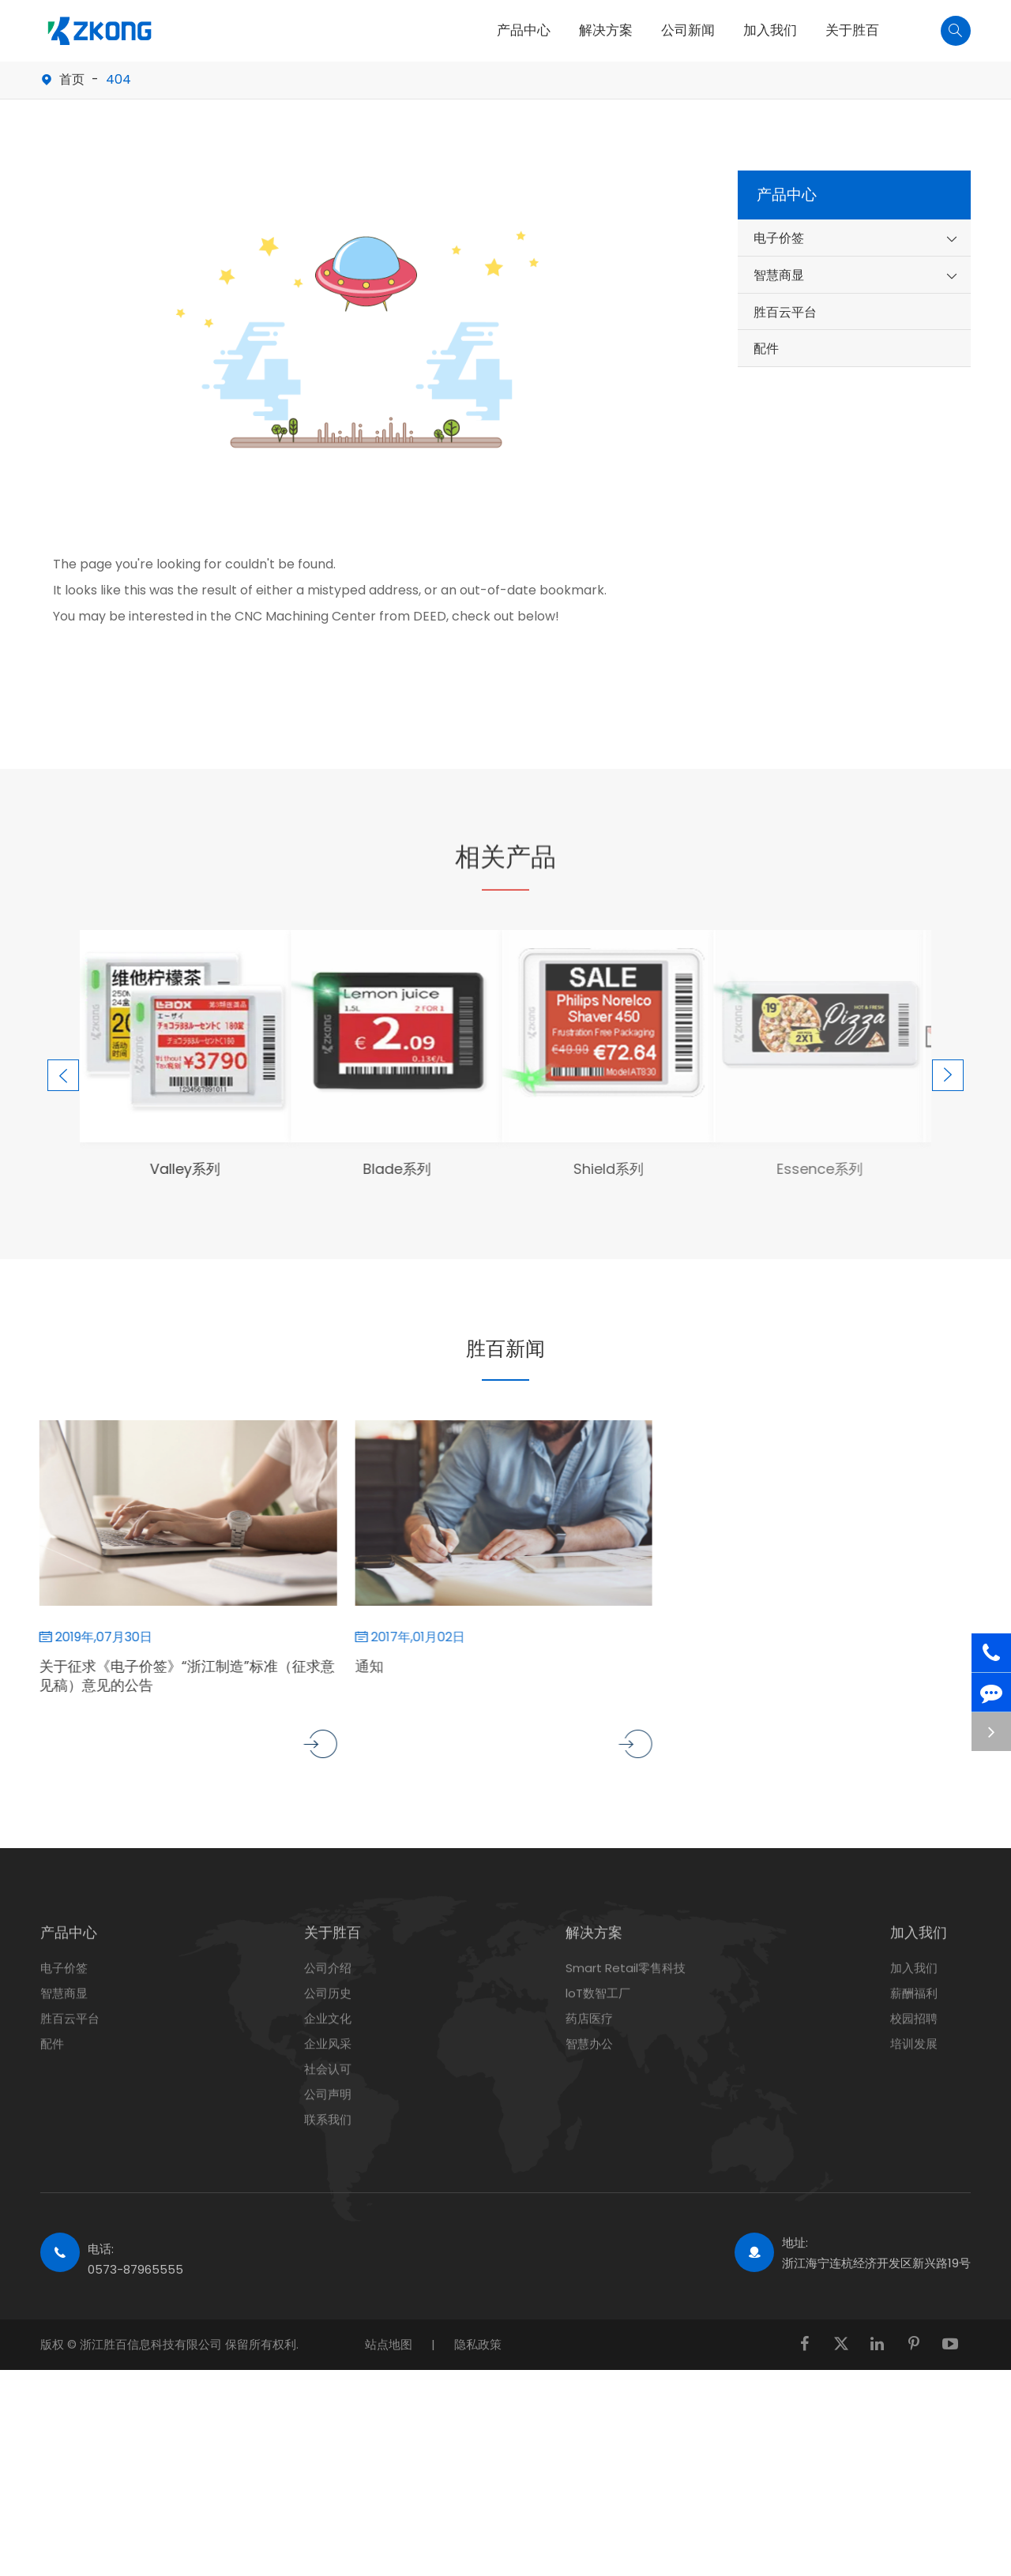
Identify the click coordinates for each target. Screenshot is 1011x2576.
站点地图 (388, 2344)
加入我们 (770, 30)
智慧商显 (779, 275)
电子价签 (779, 238)
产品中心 (524, 30)
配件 (766, 348)
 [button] (56, 1028)
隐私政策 (478, 2344)
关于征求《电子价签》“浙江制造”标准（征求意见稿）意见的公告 (173, 1676)
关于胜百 (852, 30)
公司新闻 (688, 30)
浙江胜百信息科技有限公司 (152, 2344)
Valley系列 (171, 1169)
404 (118, 79)
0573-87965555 (135, 2269)
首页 (72, 79)
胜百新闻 (505, 1346)
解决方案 (606, 30)
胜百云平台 (785, 312)
